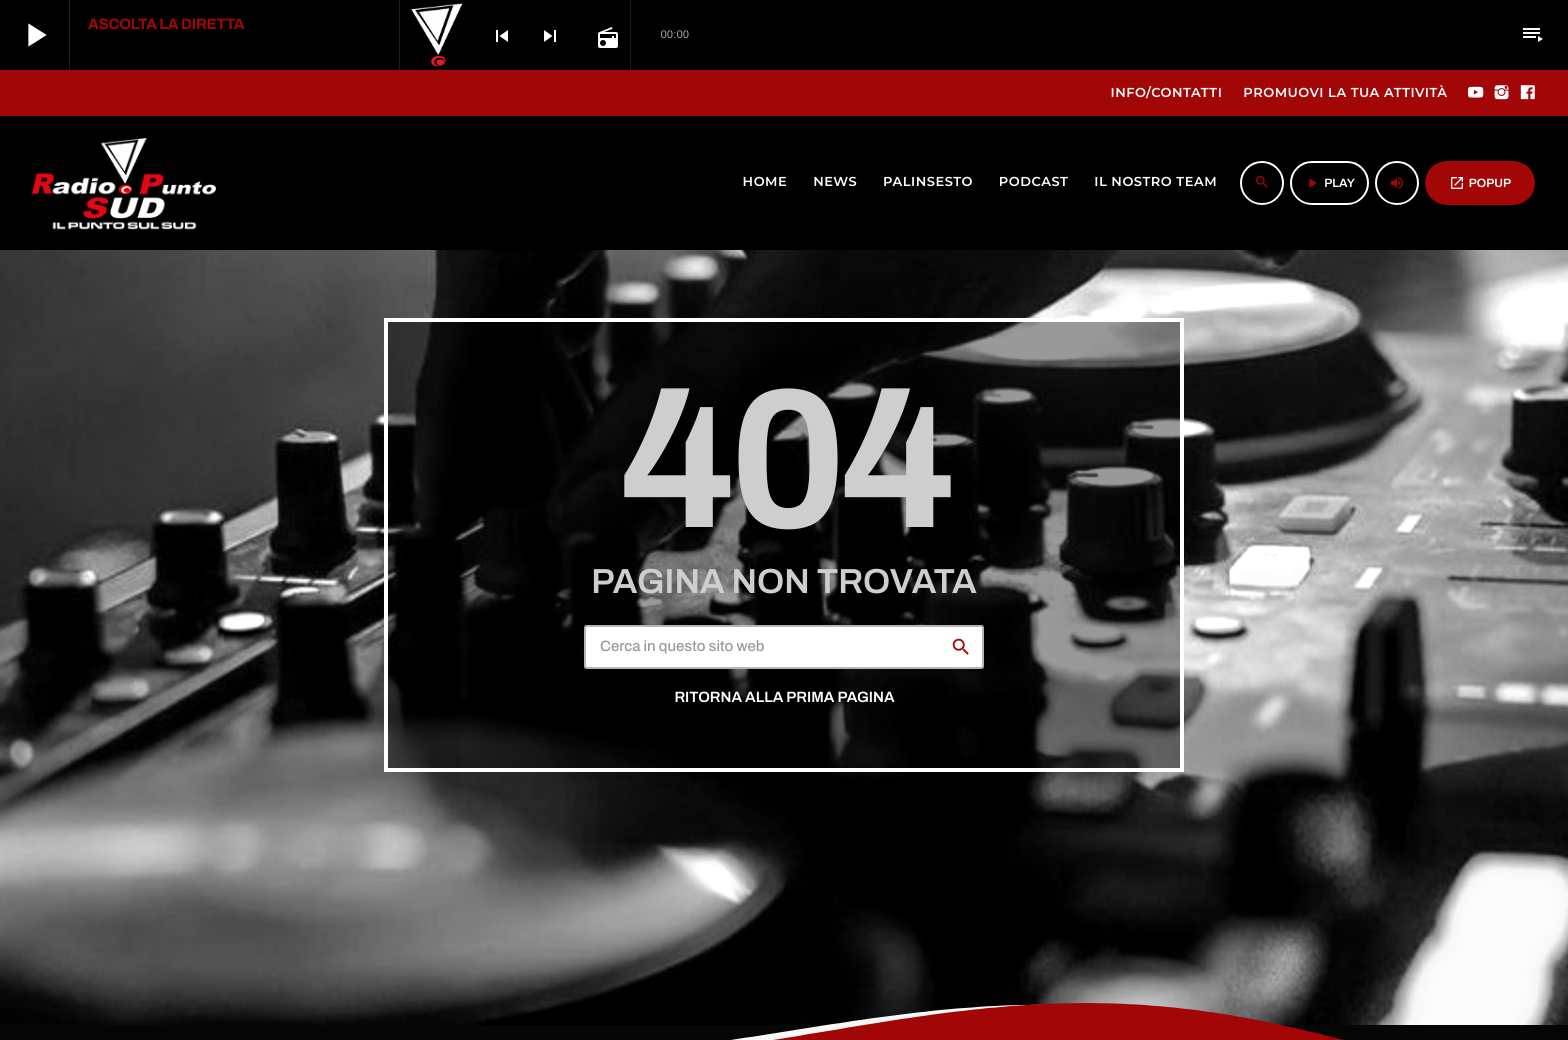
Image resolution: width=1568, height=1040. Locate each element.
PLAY (1329, 183)
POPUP (1480, 183)
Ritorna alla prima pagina (784, 698)
